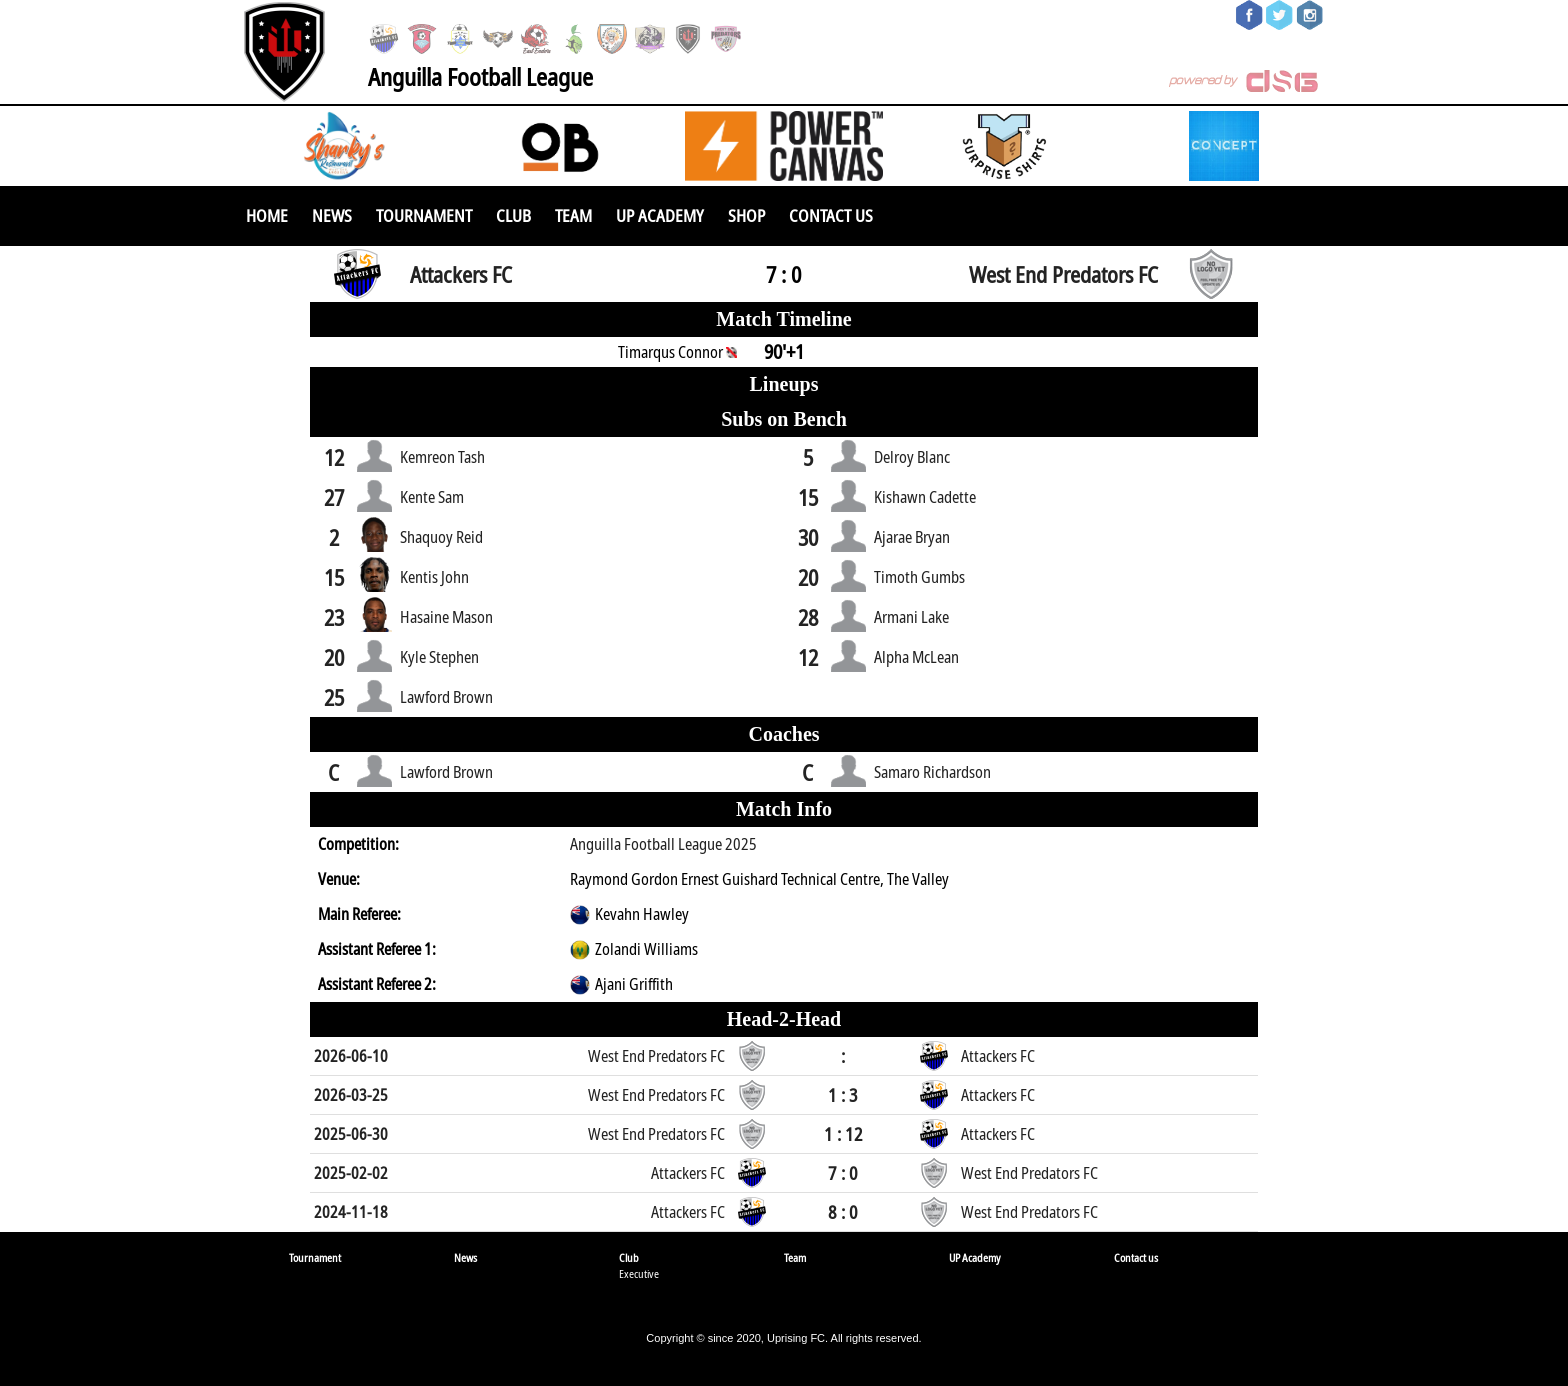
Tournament (424, 215)
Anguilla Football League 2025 (663, 844)
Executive (639, 1273)
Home (267, 215)
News (332, 215)
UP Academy (660, 215)
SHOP (746, 215)
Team (573, 215)
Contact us (831, 215)
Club (513, 215)
